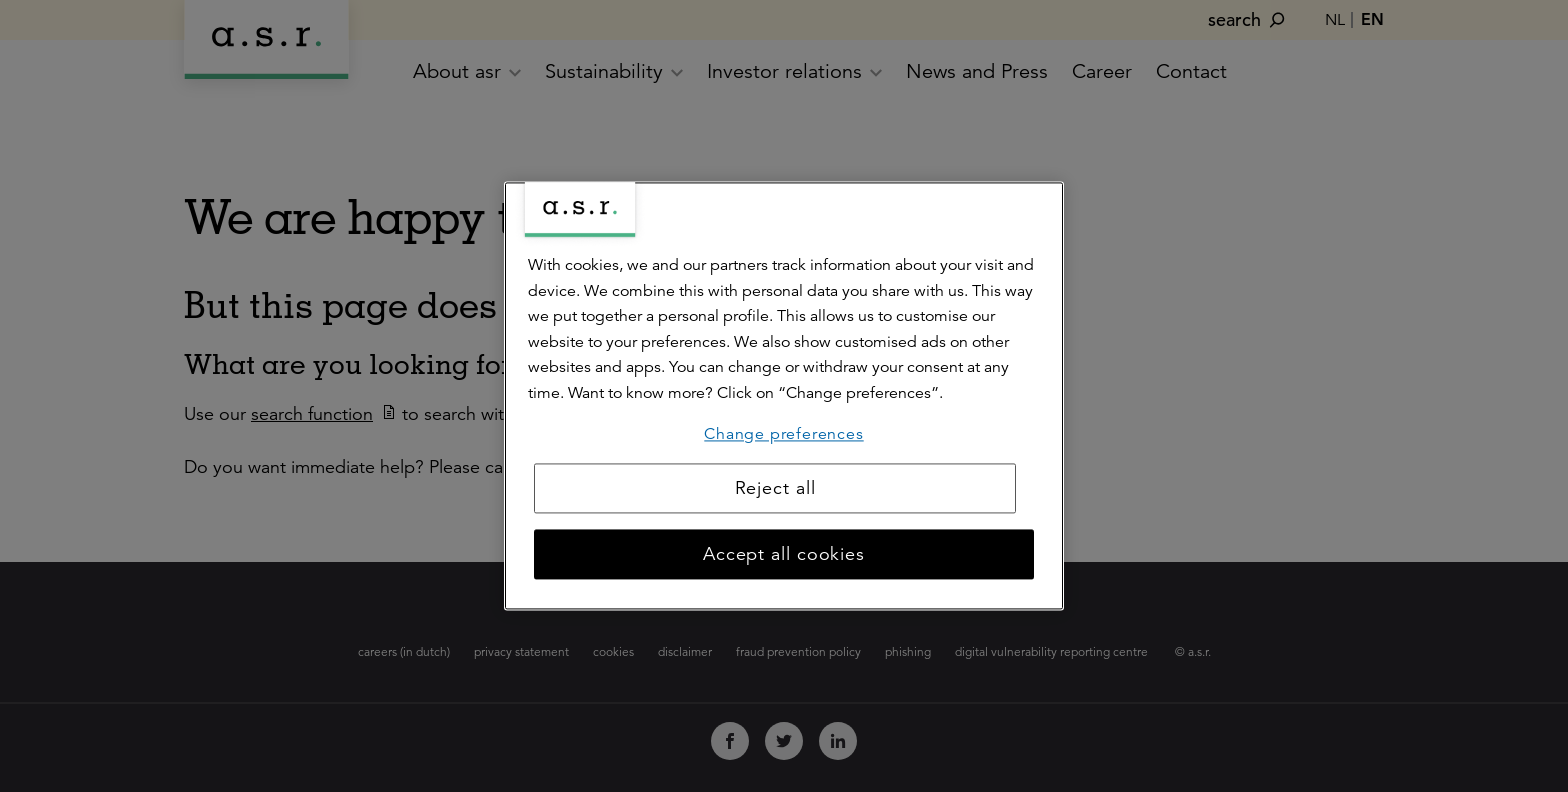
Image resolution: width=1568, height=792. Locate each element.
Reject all (775, 489)
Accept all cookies (784, 555)
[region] (784, 395)
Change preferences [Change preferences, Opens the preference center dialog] (783, 434)
